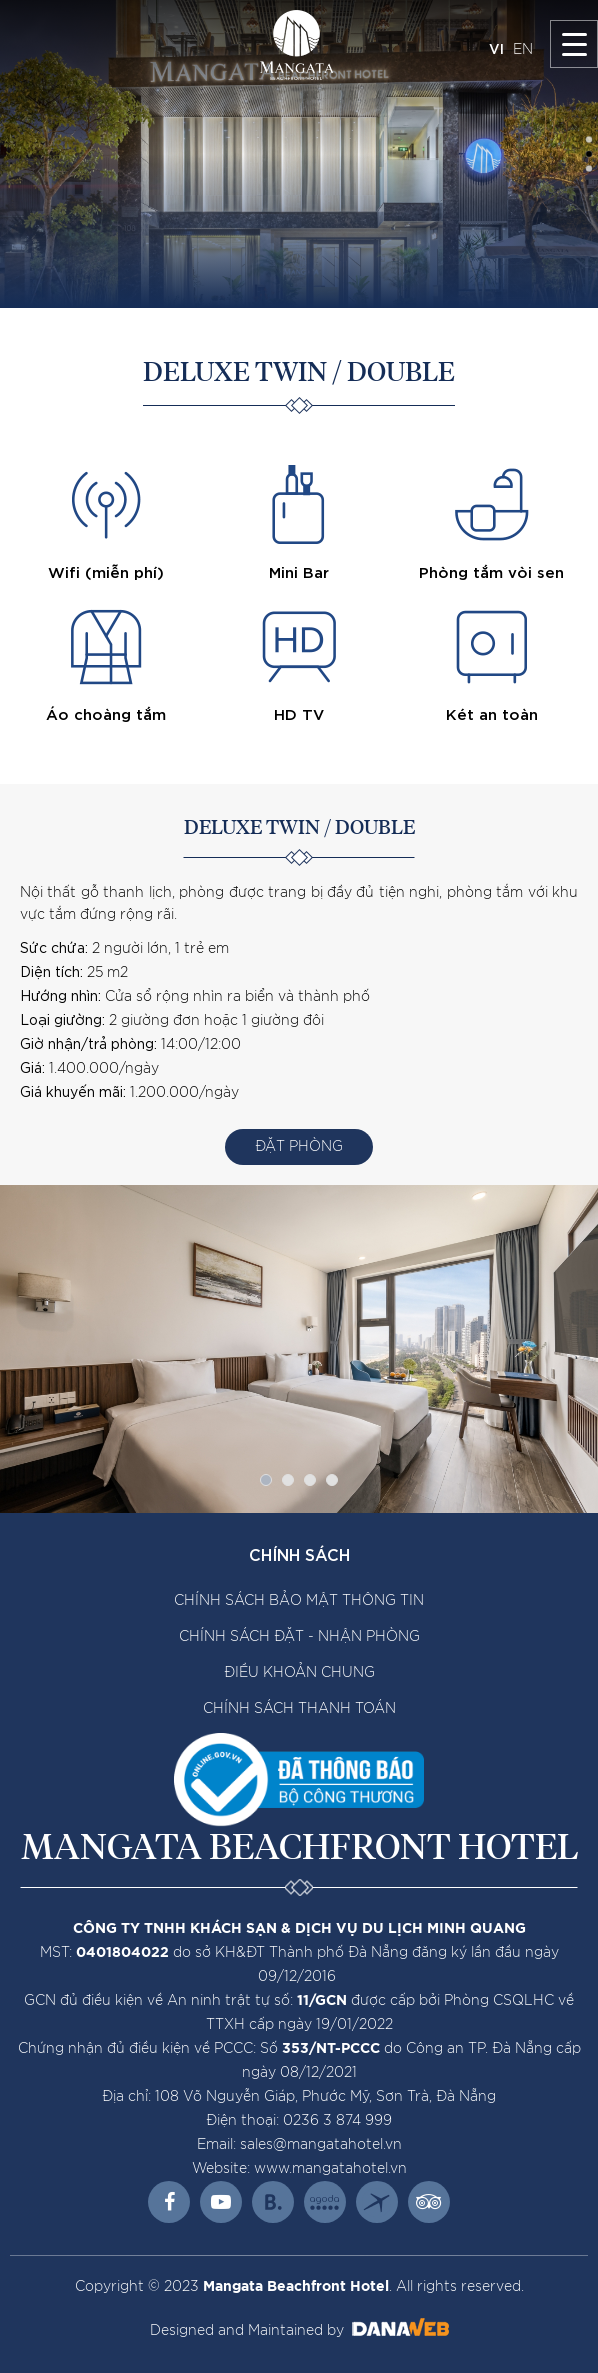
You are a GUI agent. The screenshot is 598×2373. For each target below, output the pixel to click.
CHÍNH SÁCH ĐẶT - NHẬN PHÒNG (299, 1637)
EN (523, 50)
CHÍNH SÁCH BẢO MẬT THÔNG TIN (299, 1601)
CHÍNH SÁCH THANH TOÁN (299, 1709)
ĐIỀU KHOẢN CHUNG (299, 1673)
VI (496, 47)
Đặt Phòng (299, 1147)
